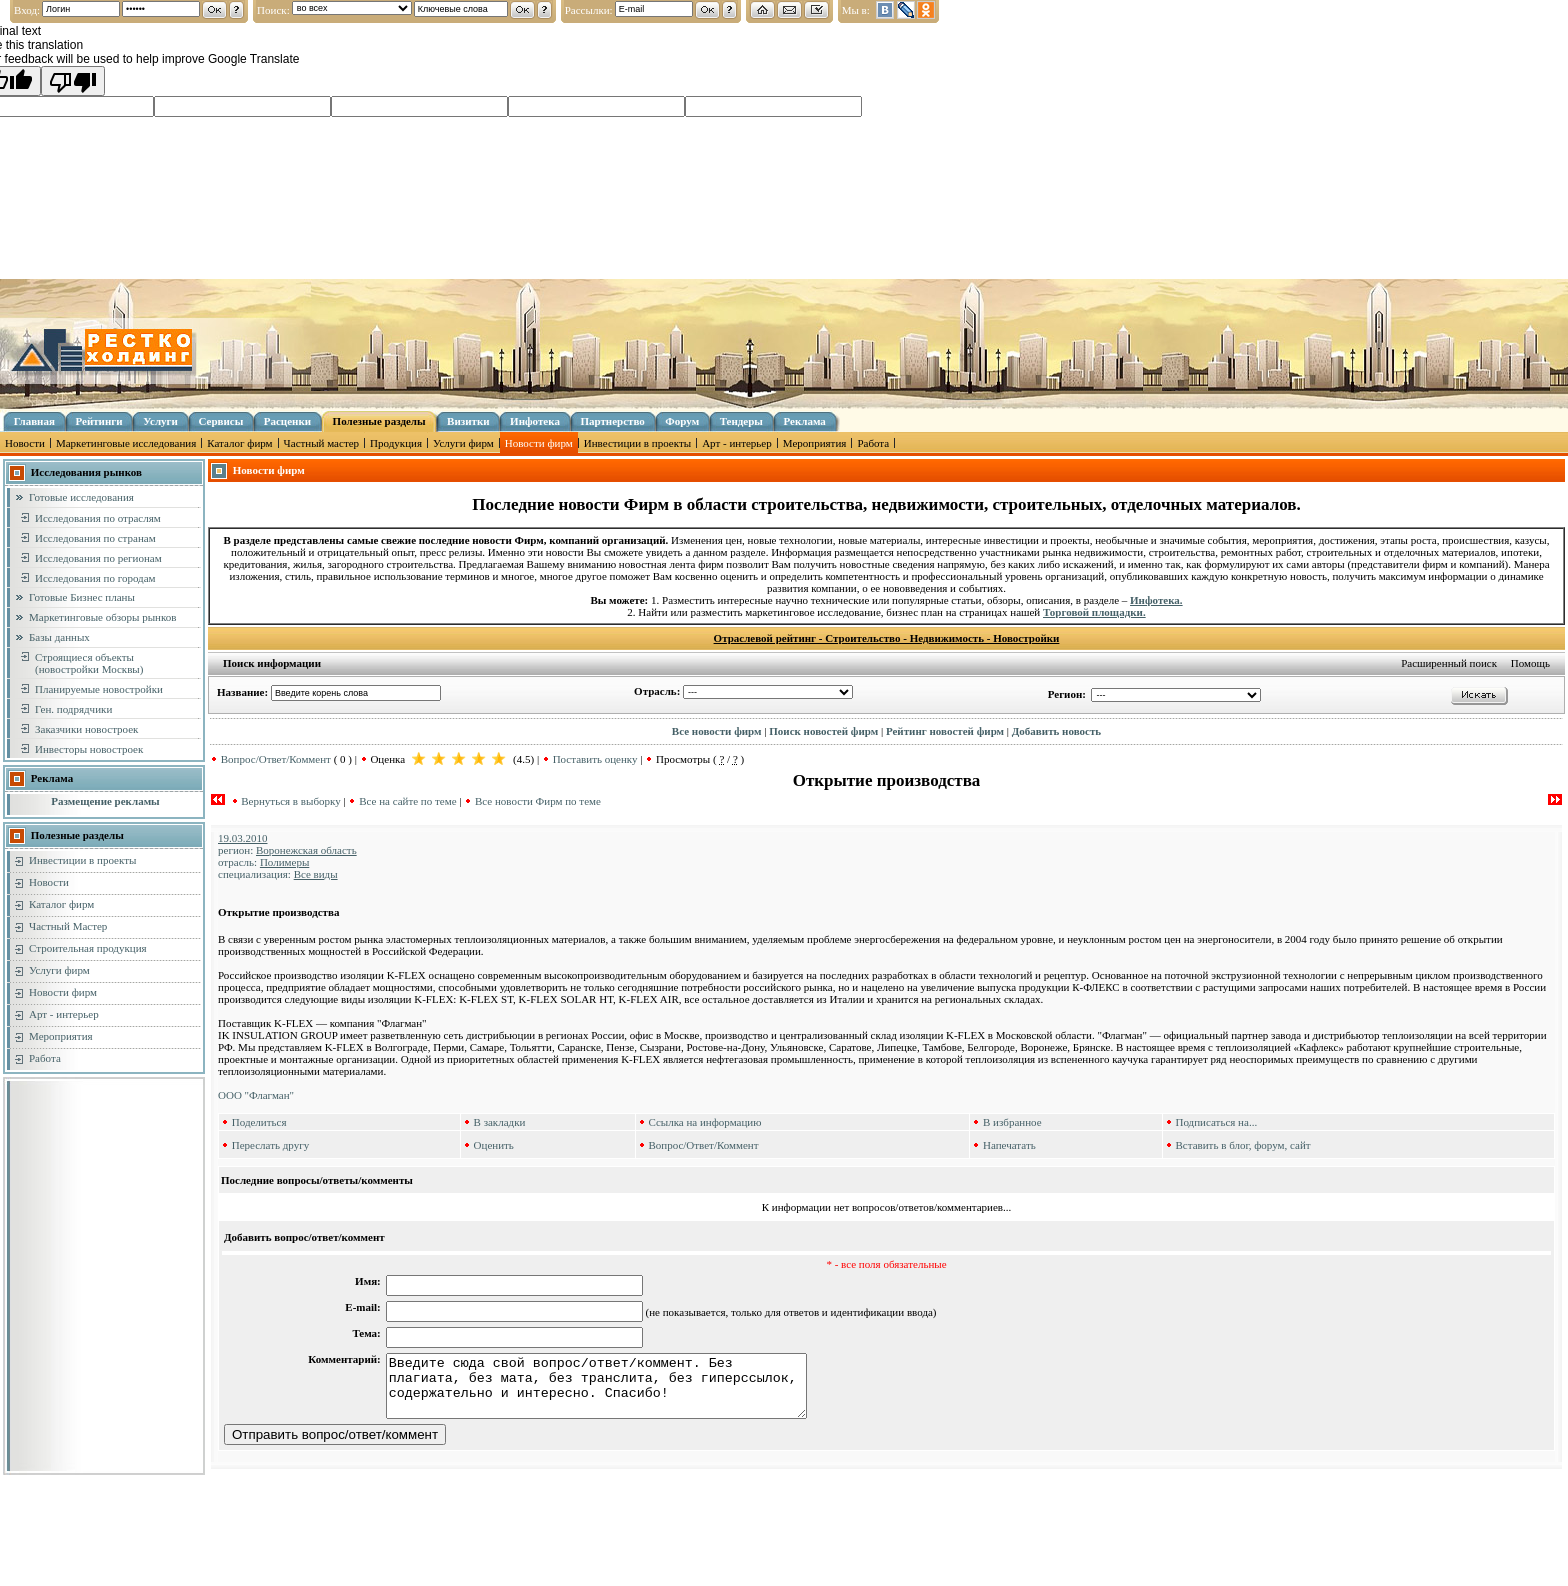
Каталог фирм (239, 443)
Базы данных (59, 637)
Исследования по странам (95, 538)
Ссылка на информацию (704, 1122)
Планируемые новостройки (99, 689)
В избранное (1012, 1122)
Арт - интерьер (737, 443)
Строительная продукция (88, 948)
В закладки (500, 1122)
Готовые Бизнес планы (82, 597)
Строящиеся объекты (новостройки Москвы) (89, 663)
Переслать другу (271, 1145)
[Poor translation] (73, 81)
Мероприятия (815, 443)
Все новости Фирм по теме (538, 801)
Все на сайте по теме (407, 801)
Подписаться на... (1216, 1122)
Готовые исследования (81, 497)
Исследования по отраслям (98, 518)
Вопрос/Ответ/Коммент (276, 759)
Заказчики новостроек (86, 729)
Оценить (494, 1145)
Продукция (396, 443)
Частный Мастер (68, 926)
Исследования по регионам (98, 558)
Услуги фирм (463, 443)
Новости (25, 443)
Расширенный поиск (1449, 663)
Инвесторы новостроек (89, 749)
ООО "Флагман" (256, 1095)
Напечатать (1009, 1145)
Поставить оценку (595, 759)
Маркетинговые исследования (126, 443)
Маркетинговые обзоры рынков (102, 617)
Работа (873, 443)
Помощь (1530, 663)
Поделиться (259, 1122)
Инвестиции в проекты (637, 443)
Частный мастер (321, 443)
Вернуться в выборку (290, 801)
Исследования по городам (95, 578)
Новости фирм (539, 443)
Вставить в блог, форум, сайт (1242, 1145)
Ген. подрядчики (73, 709)
